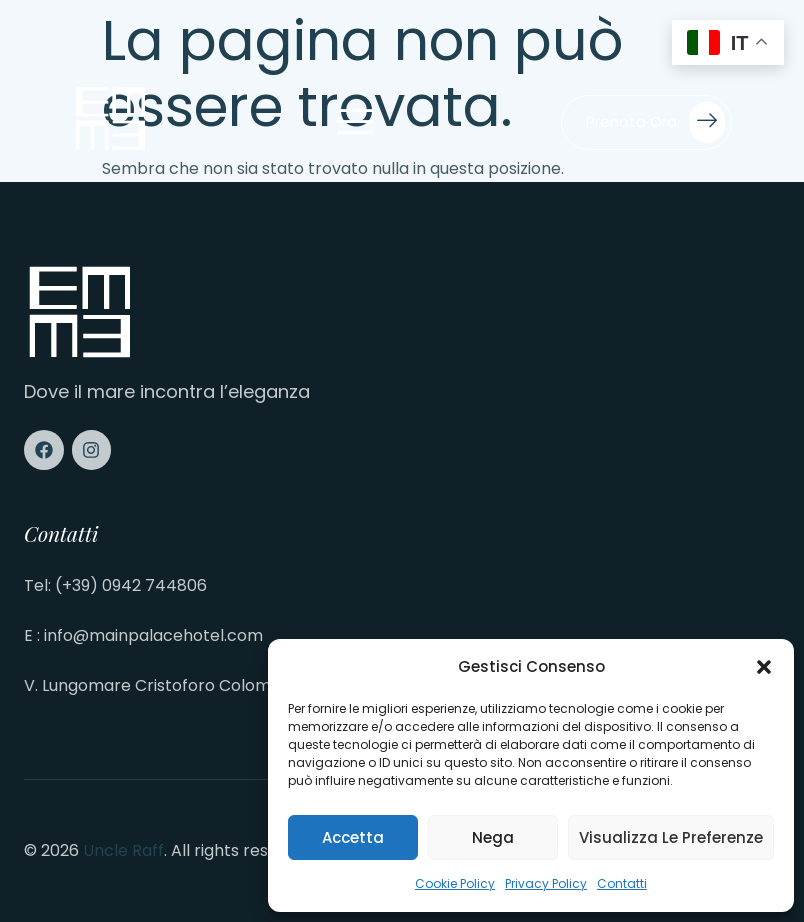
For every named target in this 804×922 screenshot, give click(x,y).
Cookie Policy (455, 883)
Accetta (353, 837)
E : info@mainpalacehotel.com (143, 635)
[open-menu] (355, 123)
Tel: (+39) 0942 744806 (115, 585)
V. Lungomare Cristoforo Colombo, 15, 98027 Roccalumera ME (265, 685)
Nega (493, 837)
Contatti (622, 883)
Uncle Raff (123, 850)
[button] (764, 667)
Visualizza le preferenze (671, 837)
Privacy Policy (546, 883)
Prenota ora (655, 122)
